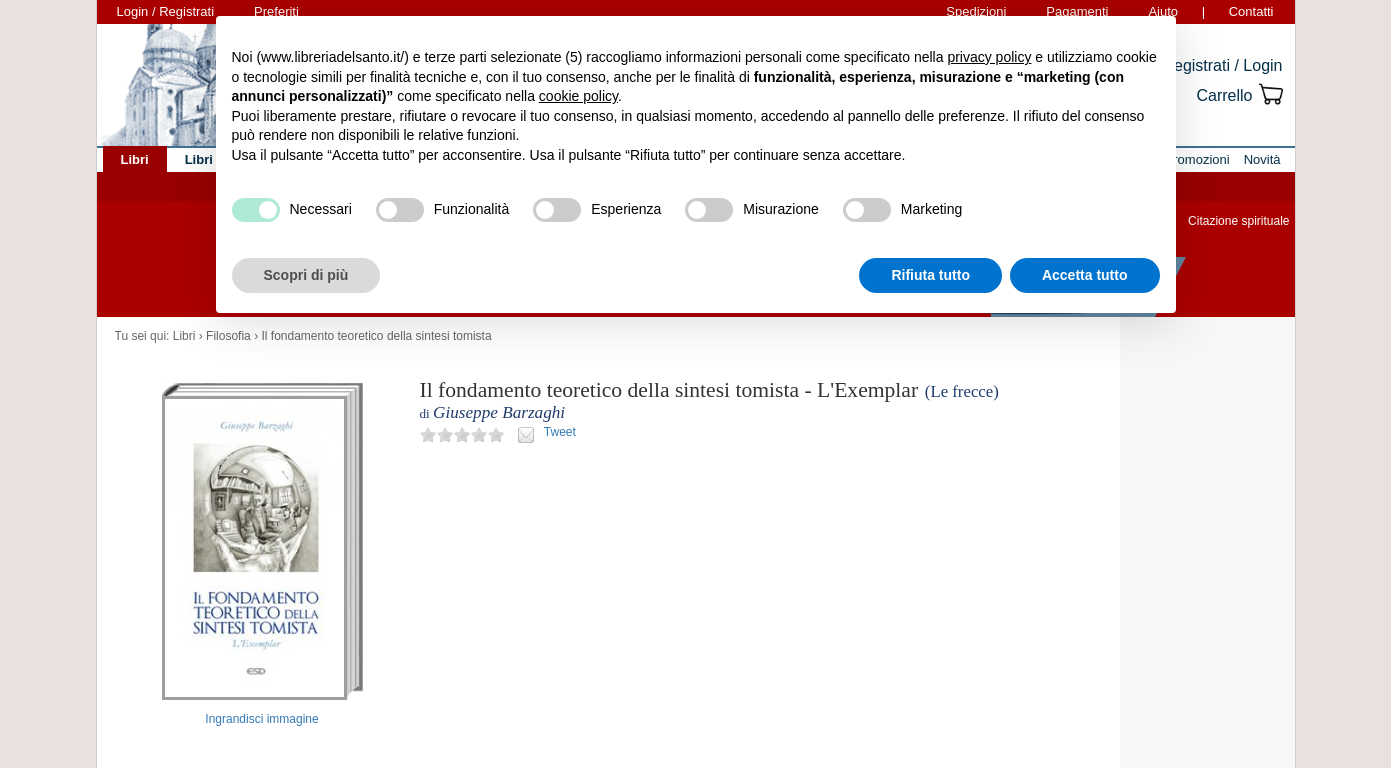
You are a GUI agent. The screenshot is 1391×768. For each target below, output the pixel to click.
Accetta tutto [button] (1085, 275)
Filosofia (228, 336)
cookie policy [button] (578, 96)
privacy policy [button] (989, 57)
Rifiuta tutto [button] (930, 275)
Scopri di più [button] (306, 275)
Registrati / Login (1222, 65)
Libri (184, 336)
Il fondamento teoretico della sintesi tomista (376, 336)
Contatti (1251, 11)
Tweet (560, 432)
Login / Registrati (166, 11)
